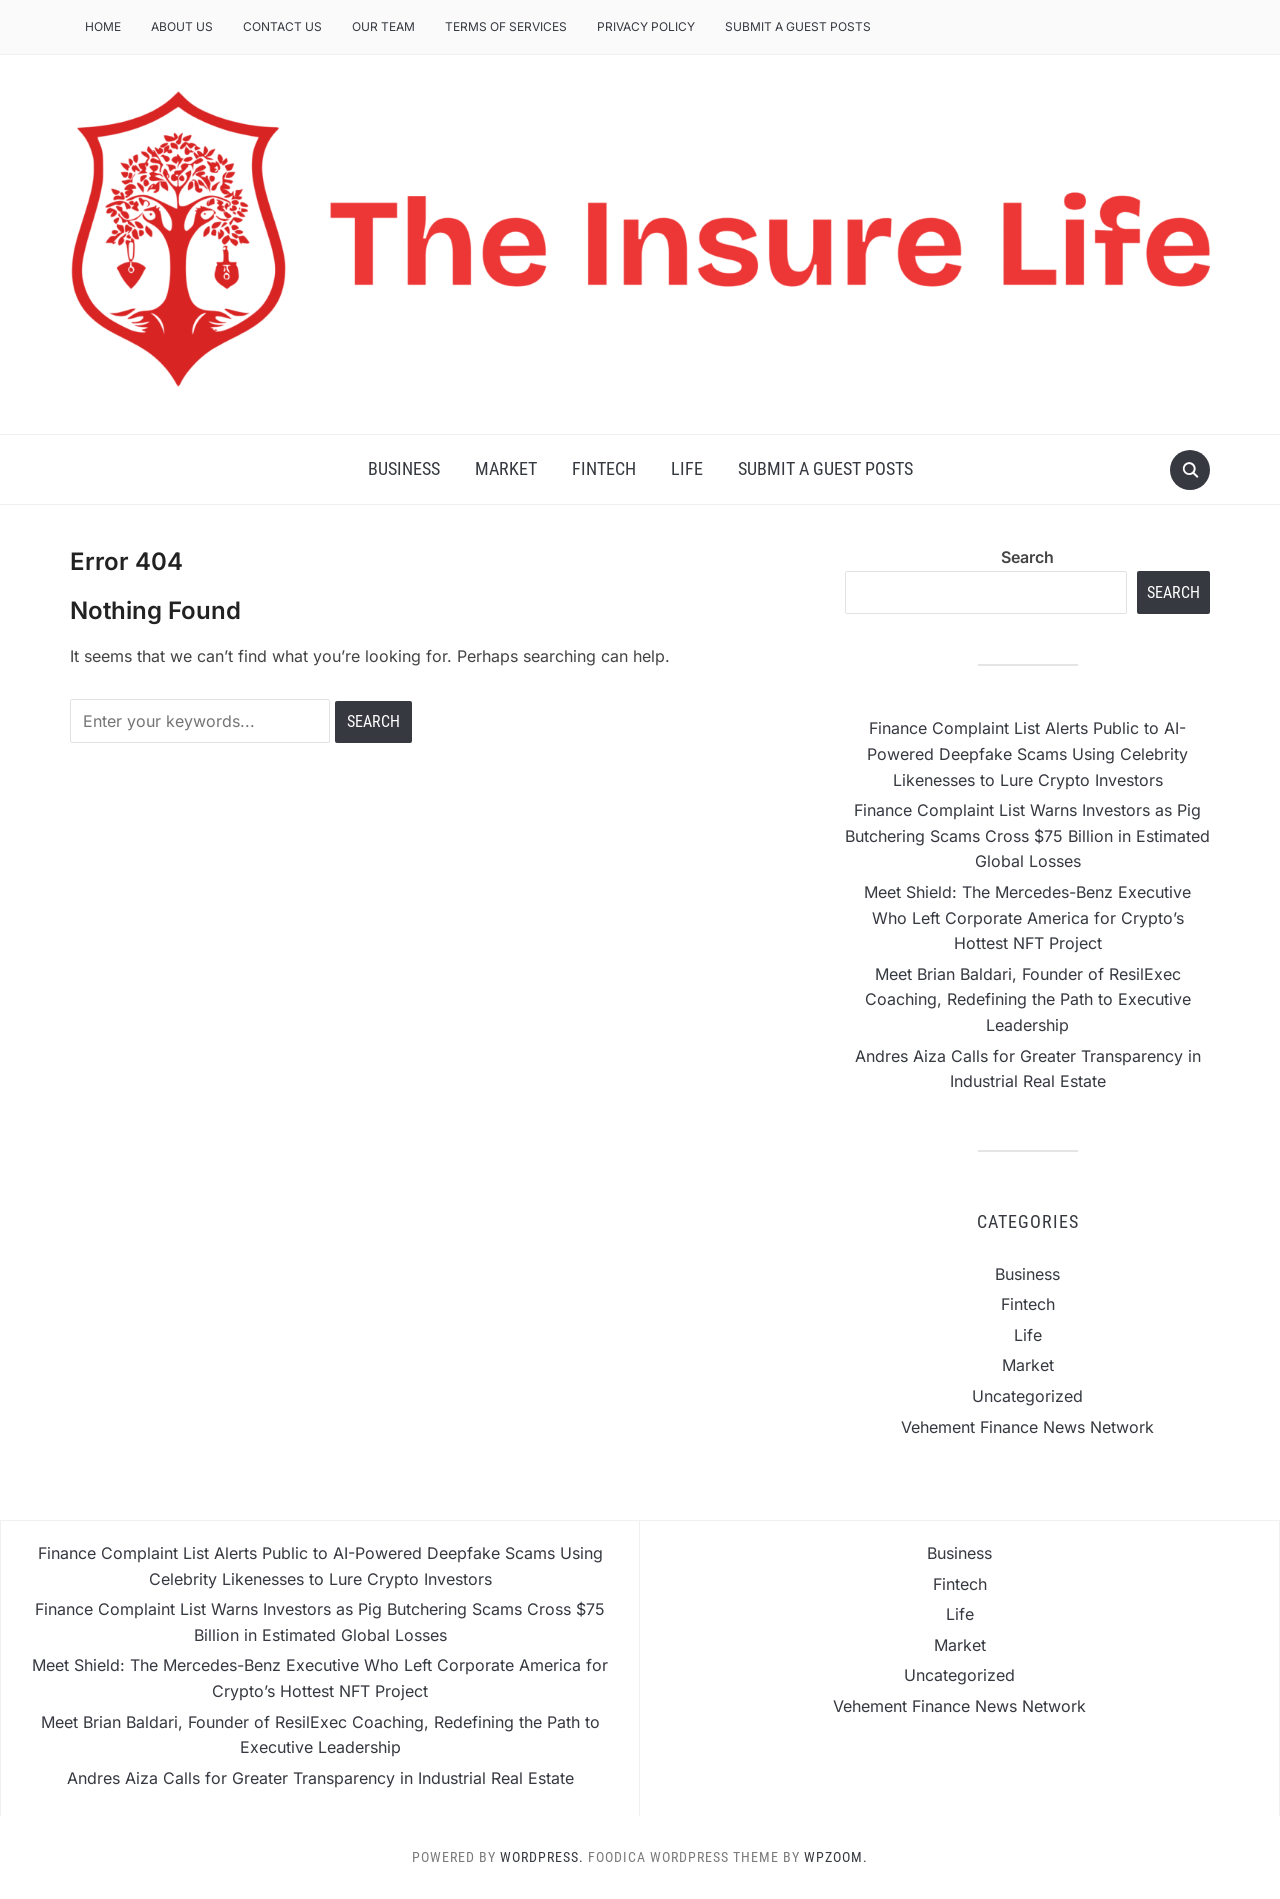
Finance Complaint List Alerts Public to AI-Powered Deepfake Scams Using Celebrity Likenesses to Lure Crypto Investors (1027, 753)
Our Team (383, 26)
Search (1027, 557)
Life (687, 468)
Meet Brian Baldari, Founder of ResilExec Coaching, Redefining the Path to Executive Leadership (1028, 999)
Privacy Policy (646, 26)
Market (506, 468)
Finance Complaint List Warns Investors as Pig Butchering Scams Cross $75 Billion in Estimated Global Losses (1027, 835)
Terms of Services (506, 26)
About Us (182, 26)
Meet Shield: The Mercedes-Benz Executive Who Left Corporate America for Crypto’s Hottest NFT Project (1027, 917)
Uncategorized (1027, 1396)
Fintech (604, 468)
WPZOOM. (836, 1857)
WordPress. (542, 1857)
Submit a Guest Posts (798, 26)
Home (103, 26)
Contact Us (282, 26)
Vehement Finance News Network (1027, 1427)
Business (404, 468)
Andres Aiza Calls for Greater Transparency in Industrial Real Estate (320, 1778)
